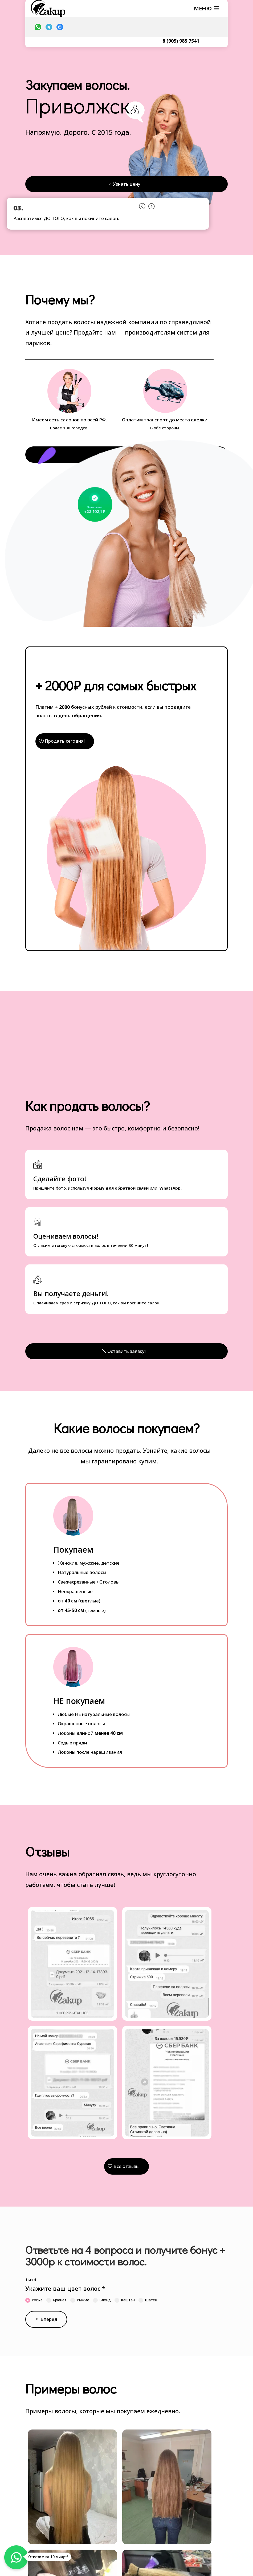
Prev (141, 205)
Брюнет (56, 2300)
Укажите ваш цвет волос (65, 2289)
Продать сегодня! (65, 741)
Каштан (125, 2300)
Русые (34, 2300)
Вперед (48, 2320)
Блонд (102, 2300)
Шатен (147, 2300)
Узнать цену (126, 184)
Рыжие (79, 2300)
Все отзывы (126, 2167)
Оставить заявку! (126, 1351)
